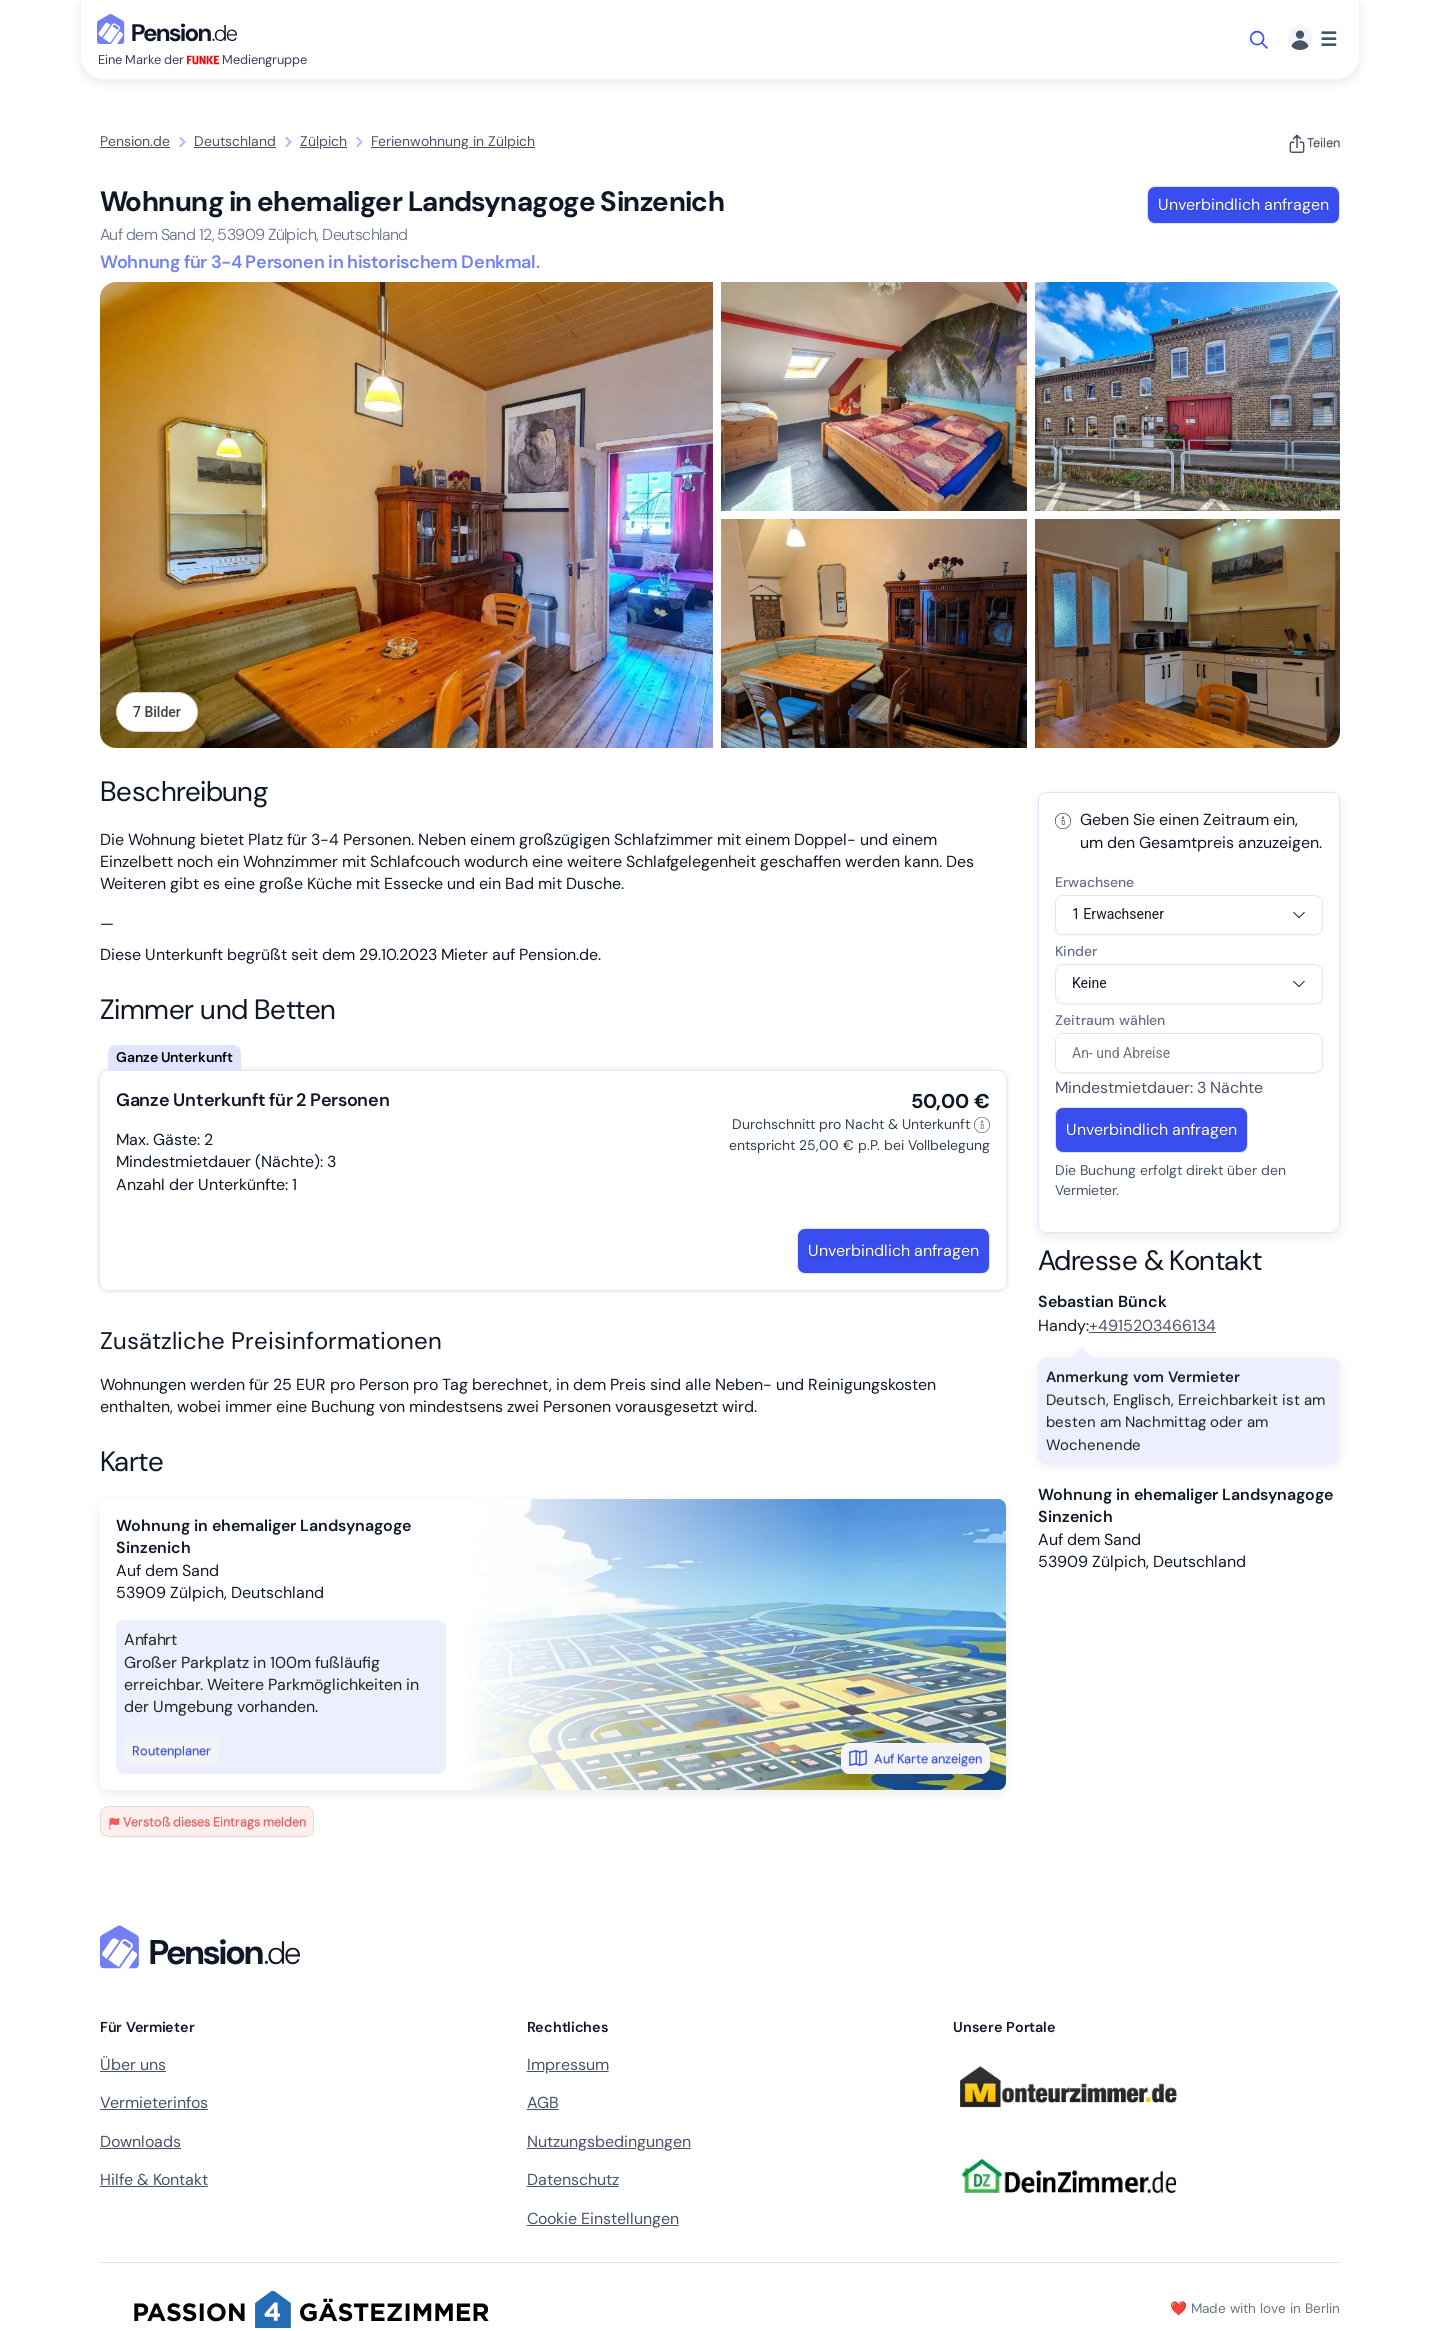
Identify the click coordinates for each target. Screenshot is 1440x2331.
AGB (543, 2102)
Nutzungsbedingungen (609, 2141)
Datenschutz (573, 2179)
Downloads (140, 2141)
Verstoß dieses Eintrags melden (207, 1821)
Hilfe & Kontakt (154, 2179)
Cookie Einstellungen (603, 2218)
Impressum (568, 2064)
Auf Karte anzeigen (915, 1758)
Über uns (133, 2064)
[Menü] (1312, 39)
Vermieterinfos (154, 2102)
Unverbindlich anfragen (1243, 204)
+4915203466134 (1152, 1325)
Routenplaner (171, 1750)
